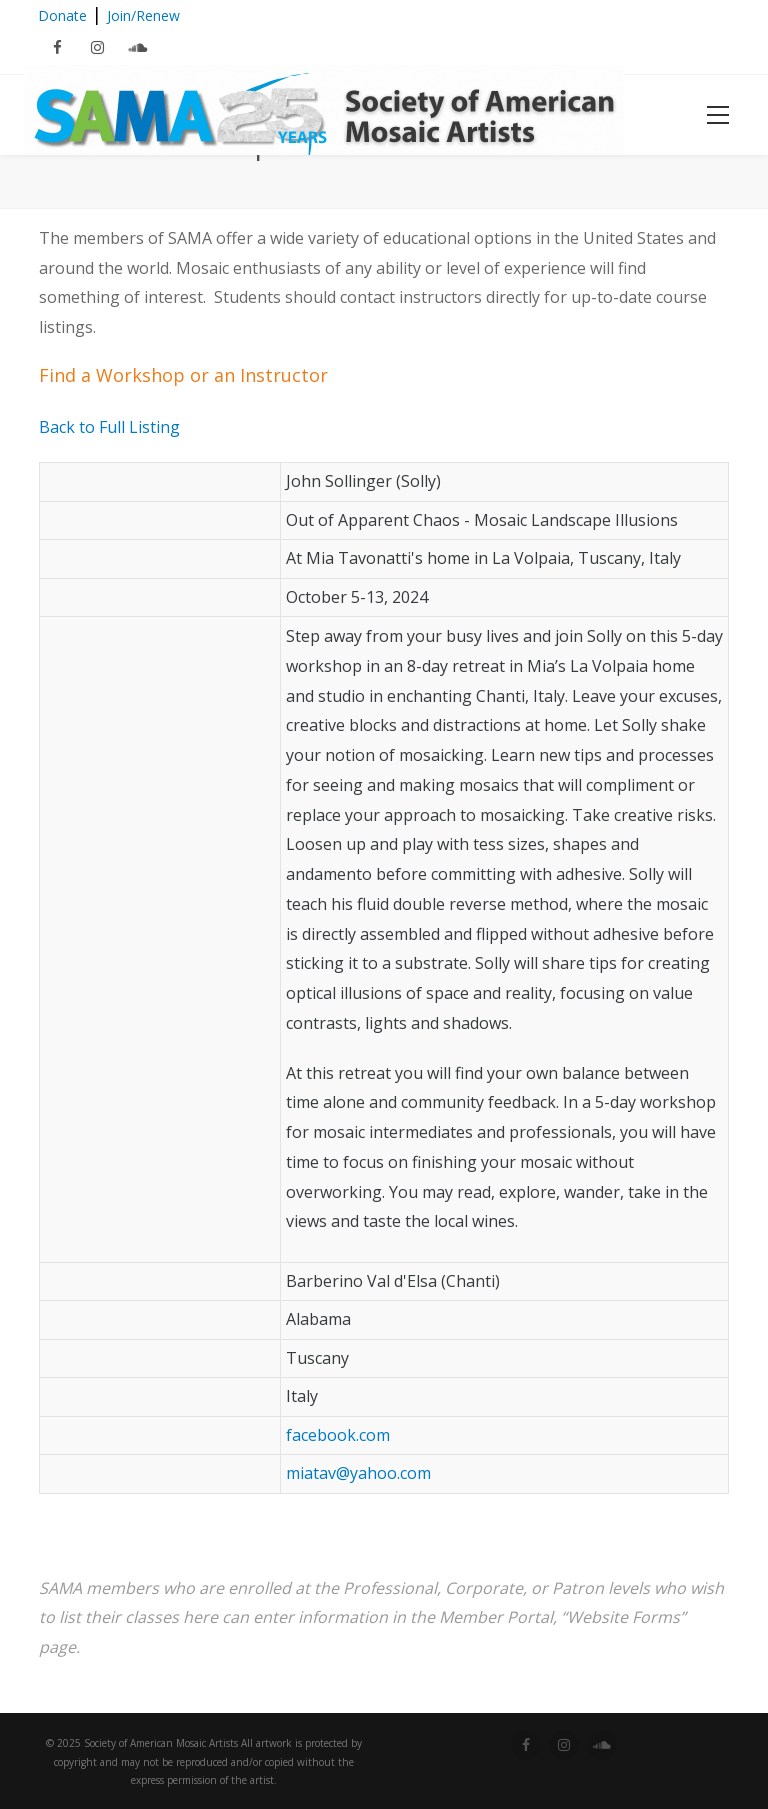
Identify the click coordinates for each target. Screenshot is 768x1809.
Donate (62, 15)
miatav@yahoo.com (358, 1473)
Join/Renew (143, 15)
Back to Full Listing (109, 427)
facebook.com (338, 1435)
